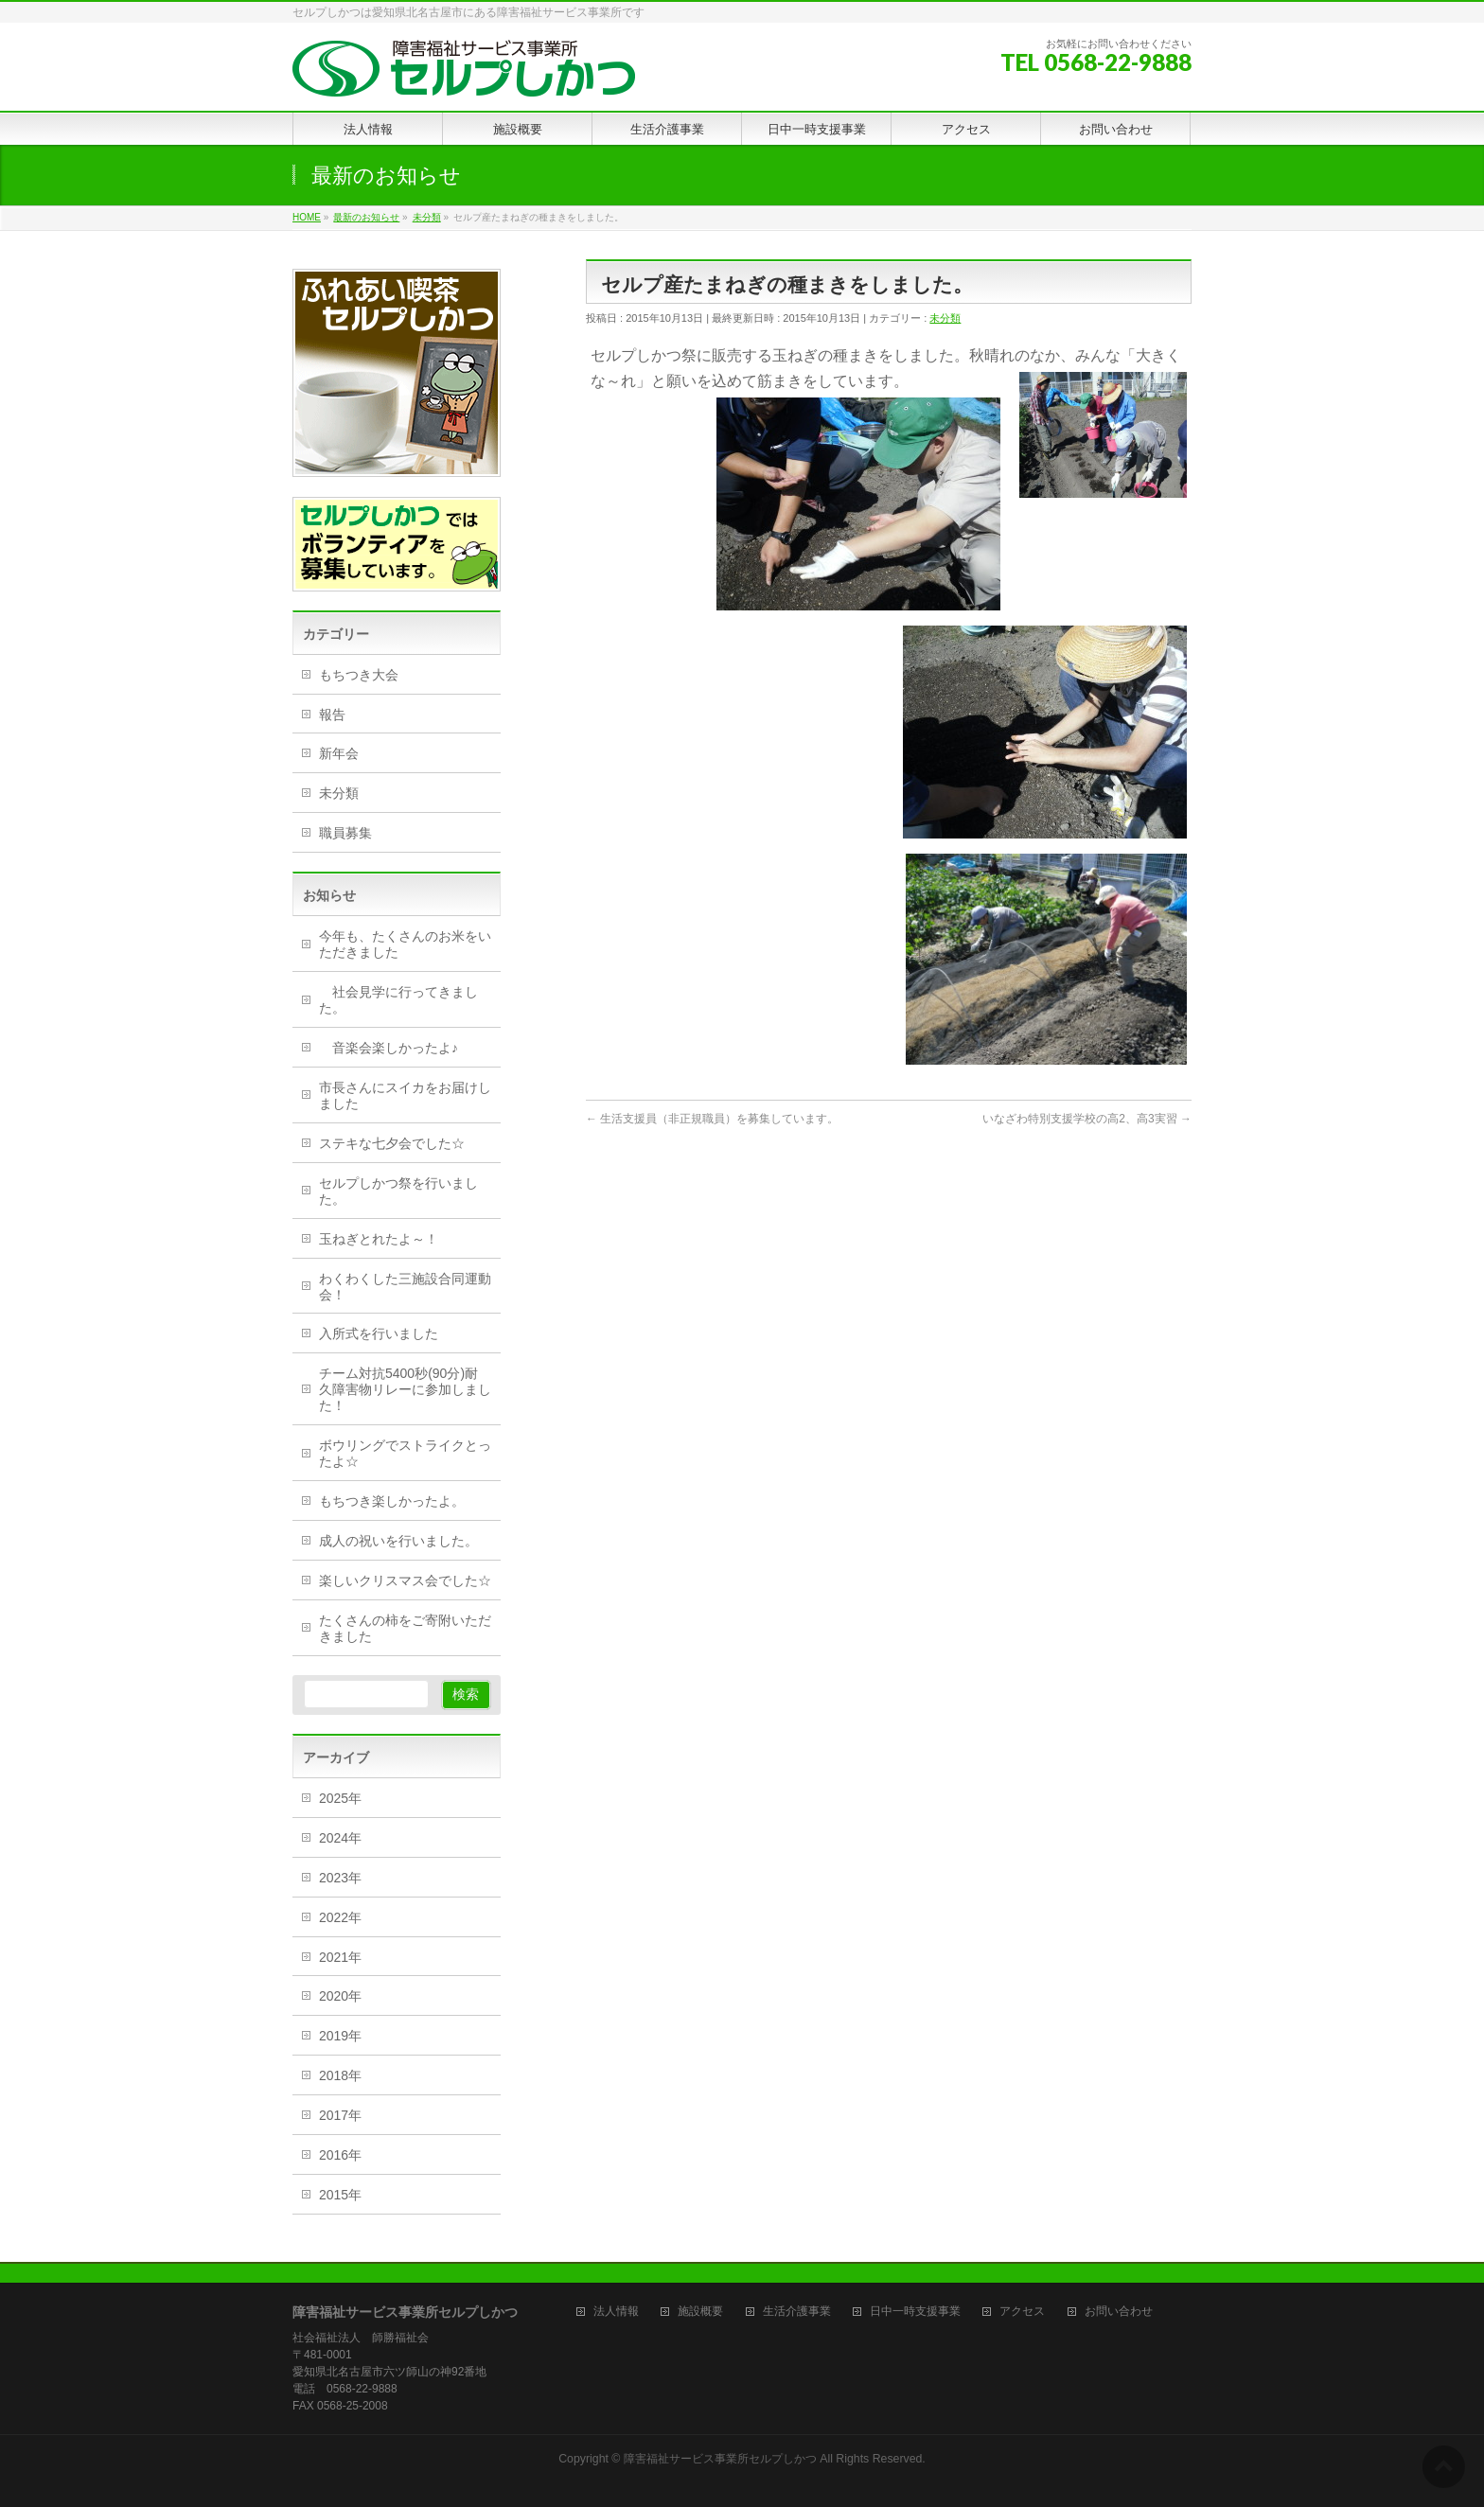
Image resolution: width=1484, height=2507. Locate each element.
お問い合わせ (1119, 2311)
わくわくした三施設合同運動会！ (405, 1286)
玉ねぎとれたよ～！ (378, 1238)
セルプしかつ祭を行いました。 (398, 1191)
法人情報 (616, 2311)
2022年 (340, 1917)
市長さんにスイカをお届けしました (405, 1095)
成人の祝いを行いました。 (398, 1540)
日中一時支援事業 (915, 2311)
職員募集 (345, 832)
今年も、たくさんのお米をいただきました (405, 944)
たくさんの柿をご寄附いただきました (405, 1628)
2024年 (340, 1837)
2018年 (340, 2075)
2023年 (340, 1877)
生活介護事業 (797, 2311)
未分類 (945, 318)
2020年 (340, 1996)
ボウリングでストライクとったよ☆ (405, 1453)
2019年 (340, 2035)
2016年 (340, 2155)
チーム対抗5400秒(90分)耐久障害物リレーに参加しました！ (405, 1389)
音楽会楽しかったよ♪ (388, 1047)
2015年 (340, 2194)
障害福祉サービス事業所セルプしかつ (720, 2458)
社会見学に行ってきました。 (398, 999)
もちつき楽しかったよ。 (392, 1501)
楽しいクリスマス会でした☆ (405, 1580)
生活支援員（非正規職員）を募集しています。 (712, 1118)
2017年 (340, 2115)
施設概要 (700, 2311)
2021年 (340, 1957)
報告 (332, 714)
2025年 (340, 1798)
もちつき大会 (358, 674)
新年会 (339, 753)
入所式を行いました (378, 1333)
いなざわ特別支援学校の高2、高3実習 (1087, 1118)
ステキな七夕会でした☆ (392, 1143)
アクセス (1022, 2311)
